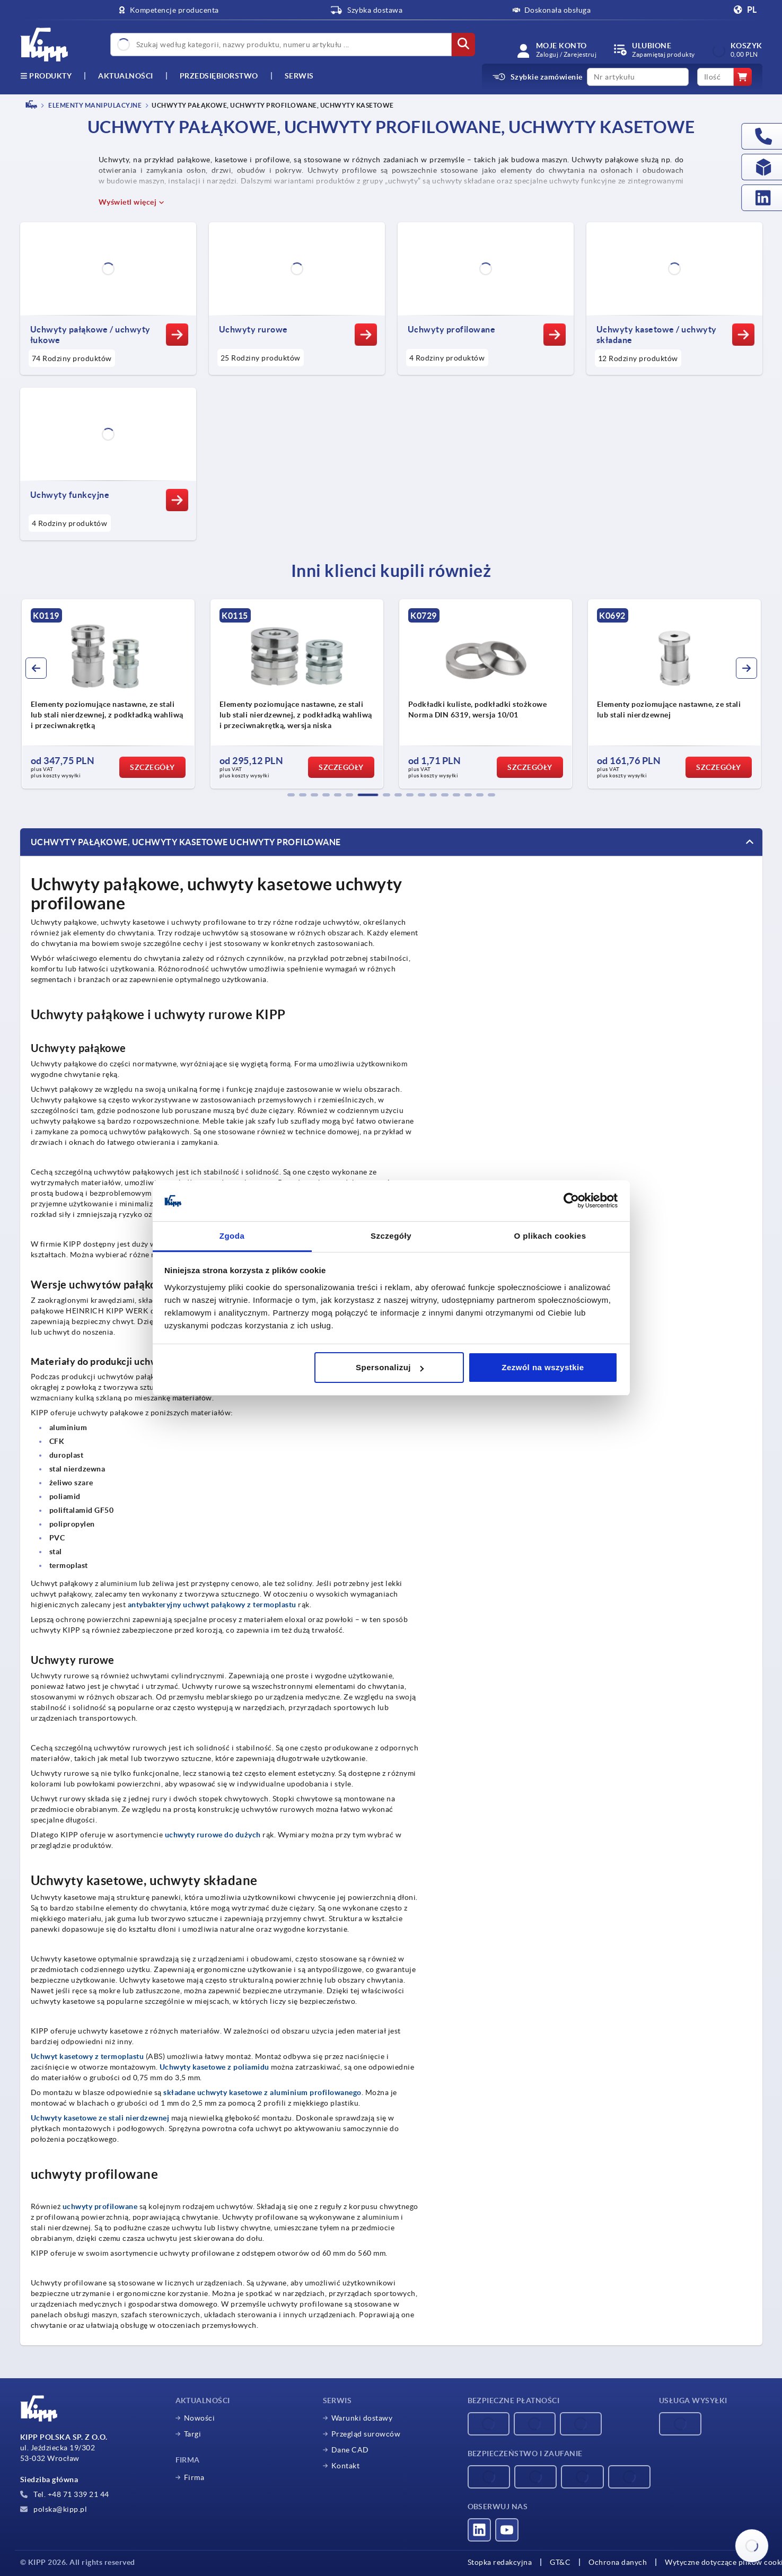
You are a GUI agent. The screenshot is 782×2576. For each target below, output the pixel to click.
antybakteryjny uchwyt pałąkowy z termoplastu (212, 1604)
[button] (291, 794)
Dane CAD (350, 2450)
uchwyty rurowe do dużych (213, 1834)
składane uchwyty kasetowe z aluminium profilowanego (262, 2092)
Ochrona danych (617, 2562)
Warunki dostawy (362, 2418)
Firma (194, 2477)
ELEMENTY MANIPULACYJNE (94, 105)
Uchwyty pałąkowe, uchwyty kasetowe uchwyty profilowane (186, 842)
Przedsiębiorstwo (219, 76)
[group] (108, 694)
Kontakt (345, 2465)
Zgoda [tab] (232, 1235)
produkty (46, 76)
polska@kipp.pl (53, 2509)
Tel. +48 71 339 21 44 (64, 2494)
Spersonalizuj (390, 1367)
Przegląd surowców (366, 2434)
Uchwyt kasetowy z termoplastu (87, 2056)
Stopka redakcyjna (500, 2562)
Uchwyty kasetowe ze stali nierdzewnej (100, 2118)
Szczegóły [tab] (391, 1235)
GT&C (560, 2562)
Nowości (199, 2418)
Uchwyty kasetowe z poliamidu (214, 2067)
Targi (192, 2434)
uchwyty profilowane (100, 2206)
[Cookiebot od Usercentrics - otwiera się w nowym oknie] (571, 1201)
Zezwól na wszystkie (543, 1367)
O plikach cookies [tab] (550, 1235)
